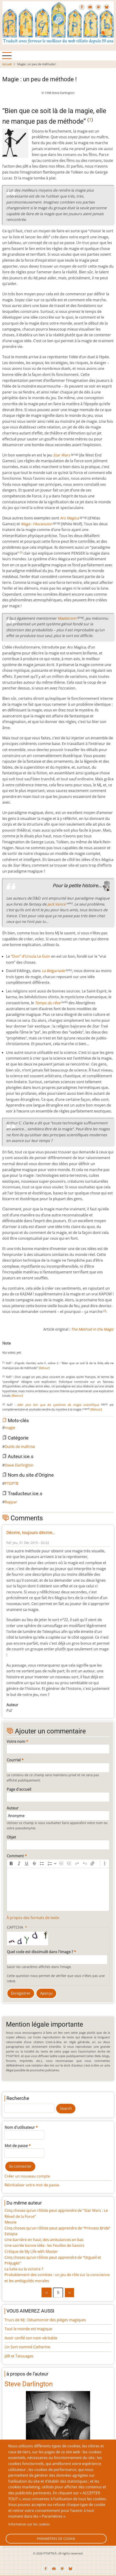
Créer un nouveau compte (27, 2176)
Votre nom (16, 1741)
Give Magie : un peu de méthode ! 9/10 (37, 1348)
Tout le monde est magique (28, 2328)
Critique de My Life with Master (31, 2251)
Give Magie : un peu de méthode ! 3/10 (15, 1348)
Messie (11, 2222)
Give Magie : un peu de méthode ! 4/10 (19, 1348)
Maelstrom (67, 618)
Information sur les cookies (29, 2524)
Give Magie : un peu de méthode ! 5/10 (22, 1348)
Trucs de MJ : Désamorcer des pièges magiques (45, 2319)
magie (10, 1427)
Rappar (11, 1502)
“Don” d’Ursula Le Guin (30, 956)
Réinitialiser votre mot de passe (32, 2185)
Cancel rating (4, 1348)
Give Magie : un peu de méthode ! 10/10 (41, 1348)
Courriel (14, 1760)
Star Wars (61, 455)
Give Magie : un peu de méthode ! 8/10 (33, 1348)
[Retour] (44, 1368)
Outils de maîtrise (20, 1446)
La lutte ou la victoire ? (24, 2269)
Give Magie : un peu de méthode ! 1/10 (8, 1348)
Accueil (7, 64)
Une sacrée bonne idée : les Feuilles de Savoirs (45, 2245)
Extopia (11, 2233)
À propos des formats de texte (33, 1917)
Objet (11, 1837)
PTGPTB (11, 1483)
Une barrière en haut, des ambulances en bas (44, 2239)
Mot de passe (16, 2145)
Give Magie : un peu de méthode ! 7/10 (30, 1348)
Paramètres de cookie (56, 2538)
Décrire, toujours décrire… (30, 1532)
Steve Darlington (19, 1465)
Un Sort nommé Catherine (27, 2346)
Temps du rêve (48, 1002)
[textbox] (58, 1889)
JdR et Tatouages (19, 2356)
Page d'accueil (19, 1789)
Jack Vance (56, 904)
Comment (15, 1855)
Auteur (13, 1808)
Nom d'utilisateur (20, 2127)
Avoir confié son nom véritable (31, 2337)
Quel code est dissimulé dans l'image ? (40, 1951)
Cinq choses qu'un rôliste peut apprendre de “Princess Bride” (57, 2228)
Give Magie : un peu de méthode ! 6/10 (26, 1348)
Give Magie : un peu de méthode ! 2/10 (11, 1348)
